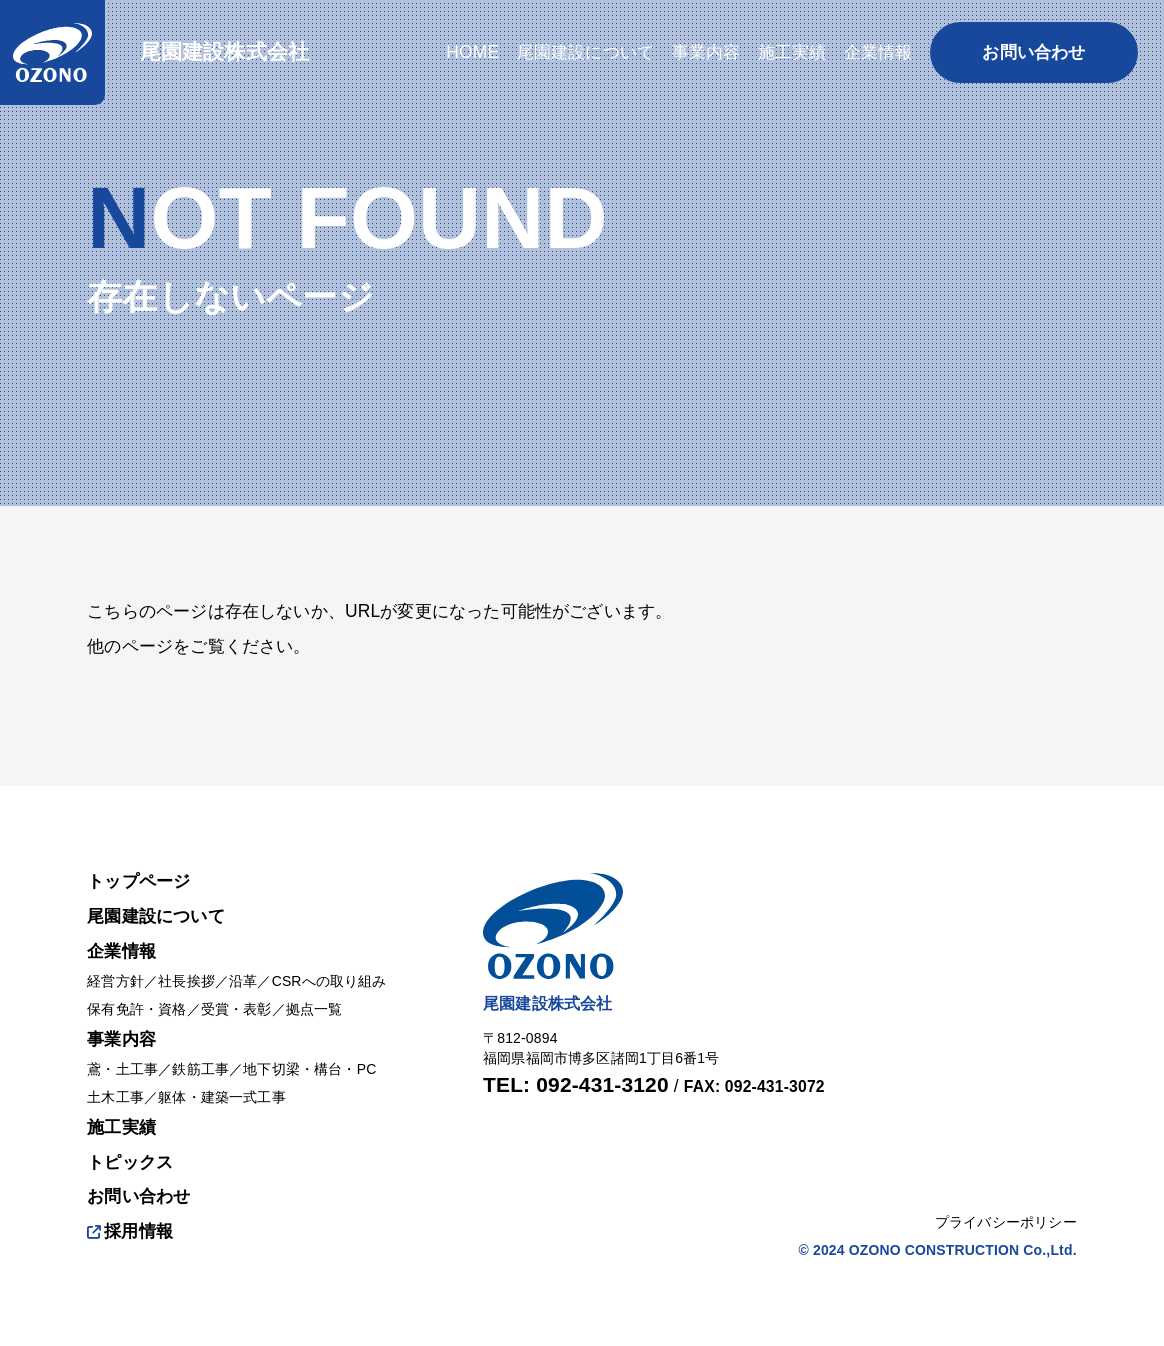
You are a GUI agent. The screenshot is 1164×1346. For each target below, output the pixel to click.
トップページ (138, 881)
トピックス (130, 1162)
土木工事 (115, 1097)
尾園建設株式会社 (224, 51)
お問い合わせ (138, 1196)
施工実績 (121, 1127)
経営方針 (115, 981)
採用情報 (130, 1231)
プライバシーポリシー (1006, 1222)
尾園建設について (155, 916)
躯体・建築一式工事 (222, 1097)
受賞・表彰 (236, 1009)
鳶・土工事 (122, 1069)
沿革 (243, 981)
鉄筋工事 (200, 1069)
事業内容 (121, 1039)
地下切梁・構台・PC (309, 1069)
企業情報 (121, 951)
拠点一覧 (314, 1009)
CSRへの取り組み (329, 981)
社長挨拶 (186, 981)
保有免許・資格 (136, 1009)
